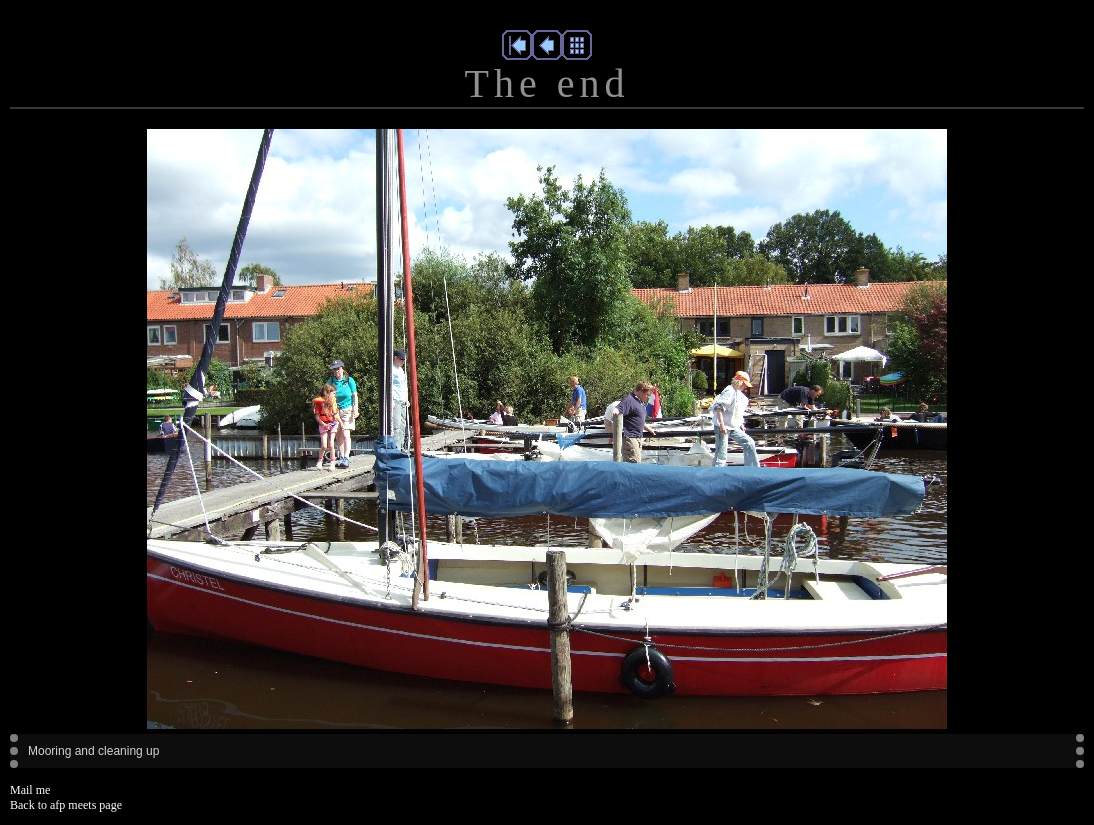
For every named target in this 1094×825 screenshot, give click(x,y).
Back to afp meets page (66, 805)
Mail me (30, 790)
